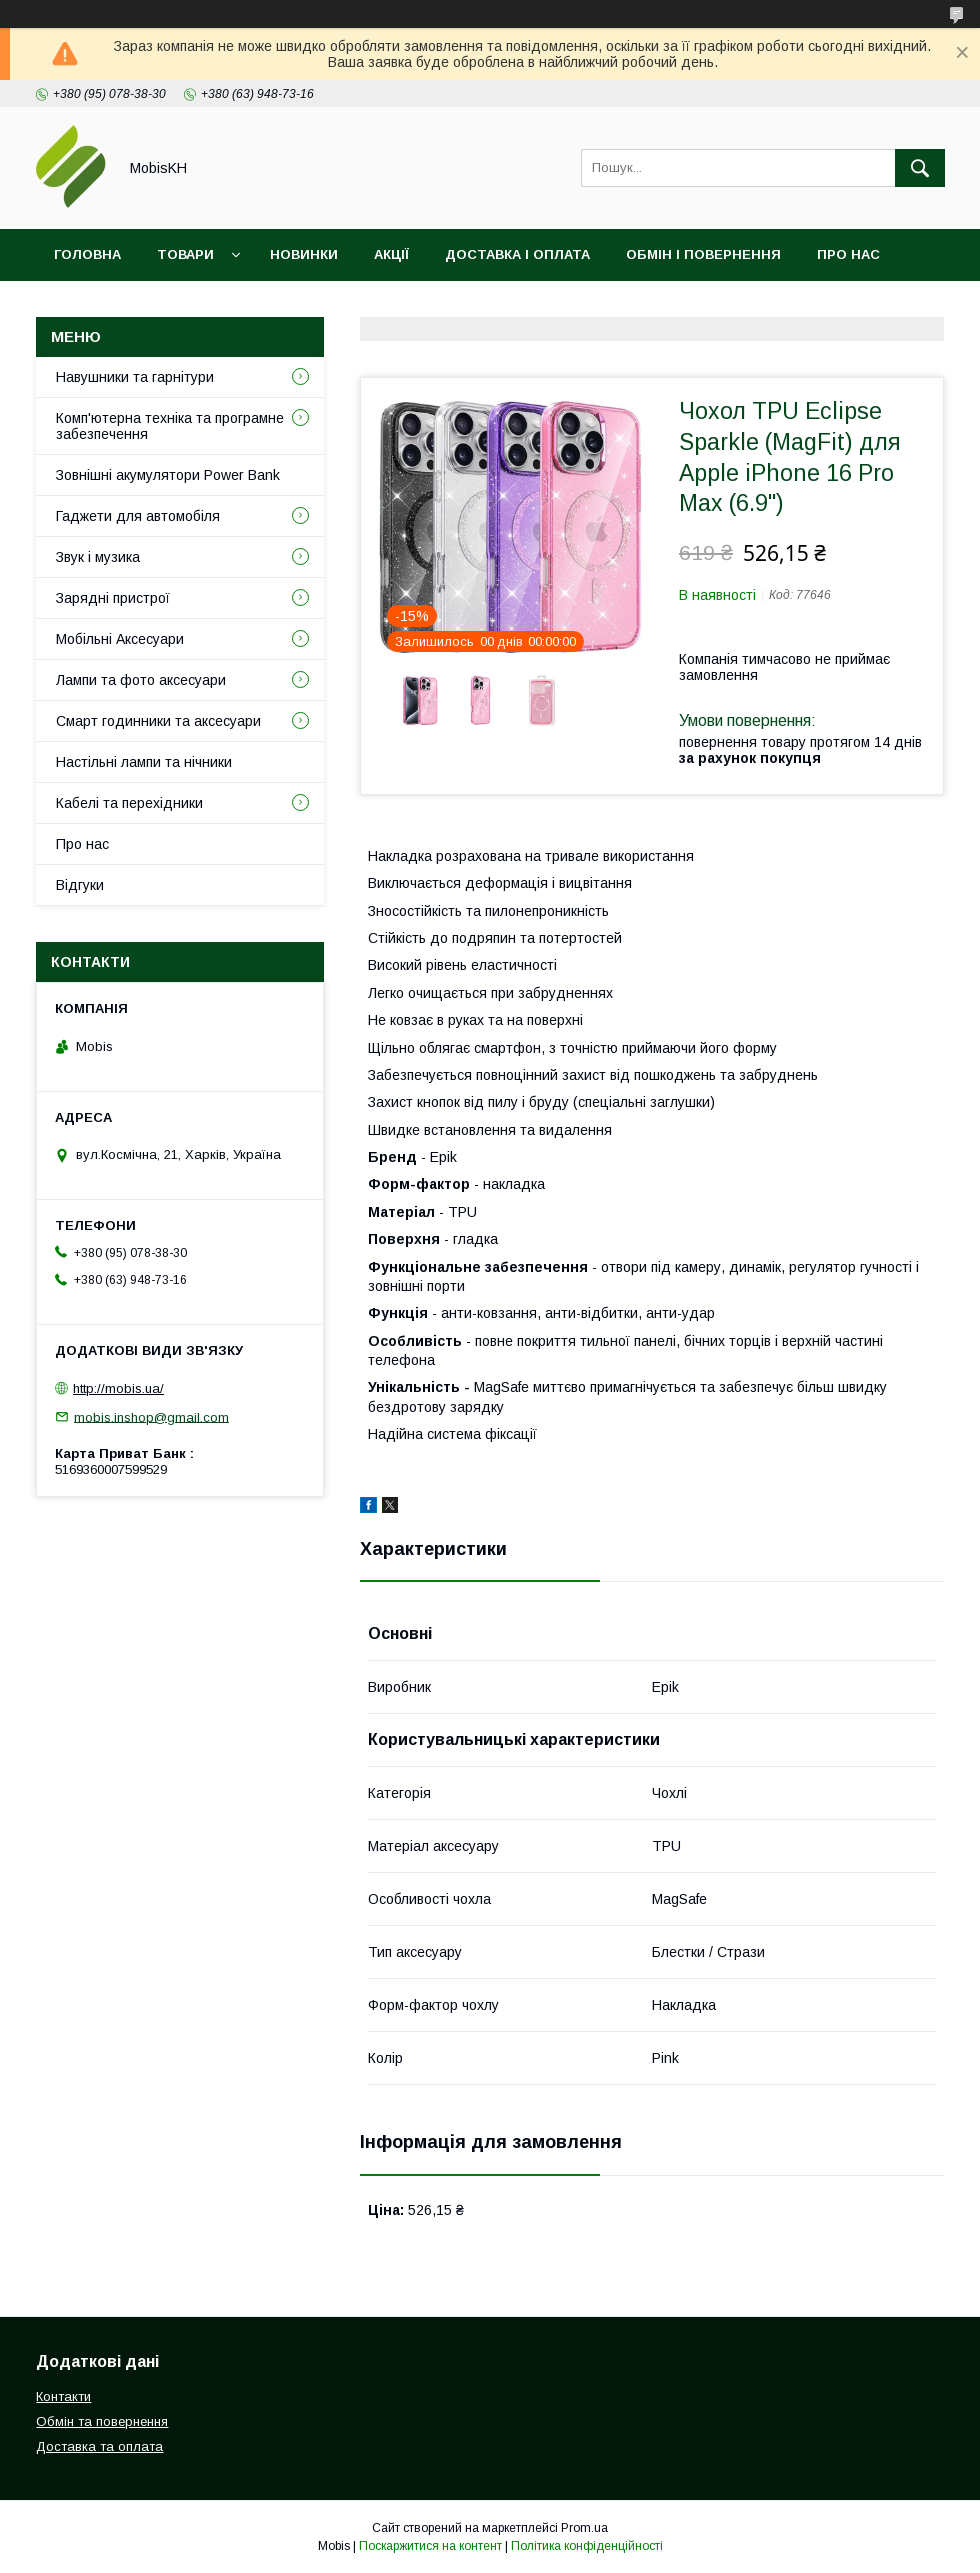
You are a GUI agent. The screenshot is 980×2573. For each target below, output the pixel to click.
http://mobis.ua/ (118, 1388)
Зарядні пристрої (113, 598)
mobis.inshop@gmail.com (151, 1416)
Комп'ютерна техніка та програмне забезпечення (170, 426)
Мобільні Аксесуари (120, 639)
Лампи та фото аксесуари (141, 680)
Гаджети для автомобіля (138, 516)
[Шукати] (920, 168)
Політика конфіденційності (587, 2546)
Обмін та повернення (102, 2421)
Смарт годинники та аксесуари (158, 721)
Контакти (91, 306)
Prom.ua (584, 2528)
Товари (185, 254)
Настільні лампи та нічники (144, 762)
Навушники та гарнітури (135, 377)
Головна (87, 254)
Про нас (848, 254)
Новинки (304, 254)
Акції (391, 254)
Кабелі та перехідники (129, 803)
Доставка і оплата (517, 254)
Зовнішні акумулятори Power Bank (168, 475)
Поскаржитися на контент (430, 2546)
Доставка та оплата (99, 2446)
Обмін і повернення (703, 254)
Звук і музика (98, 557)
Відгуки (193, 306)
